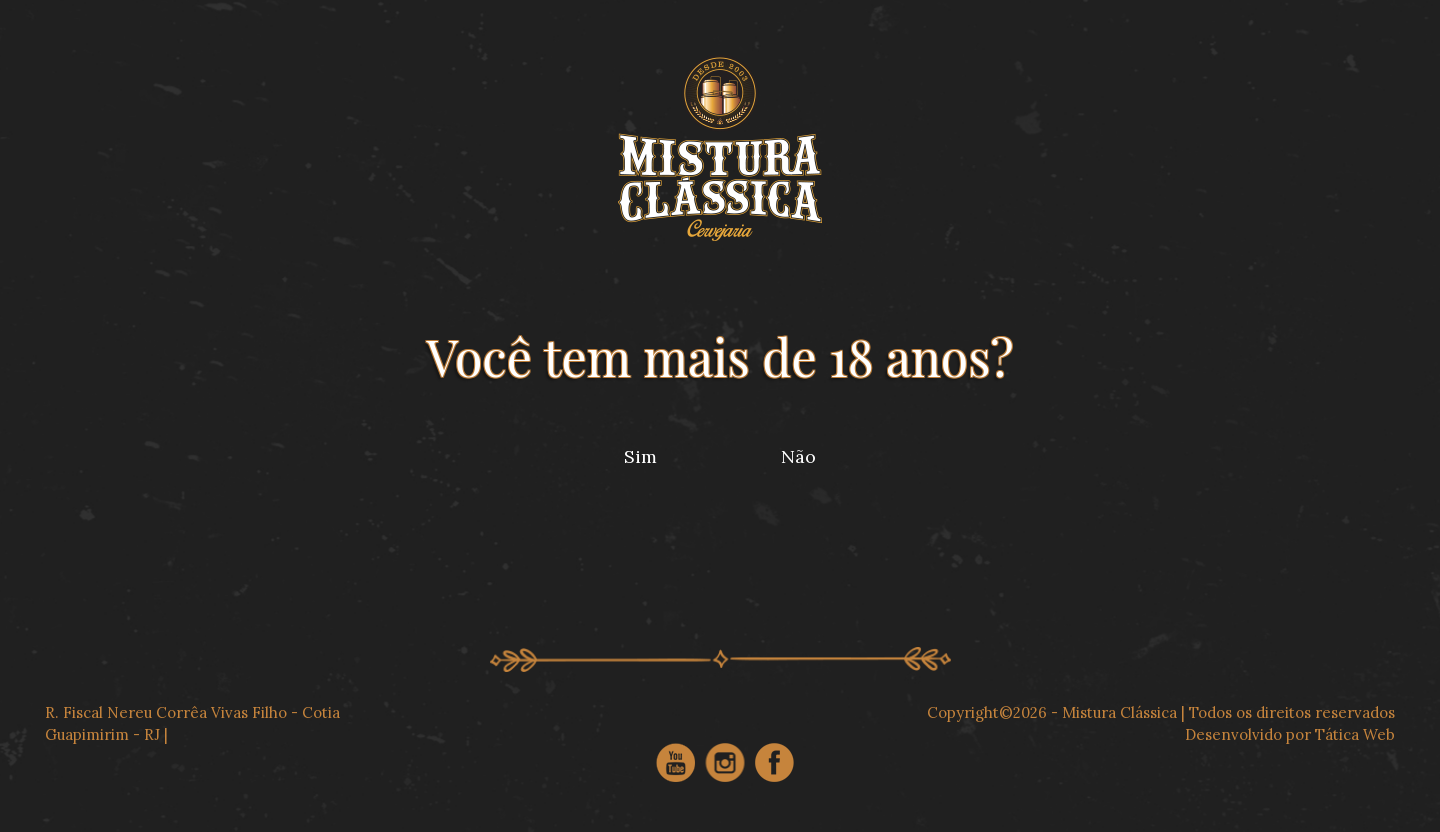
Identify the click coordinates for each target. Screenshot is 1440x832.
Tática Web (1355, 734)
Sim (640, 456)
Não (798, 456)
